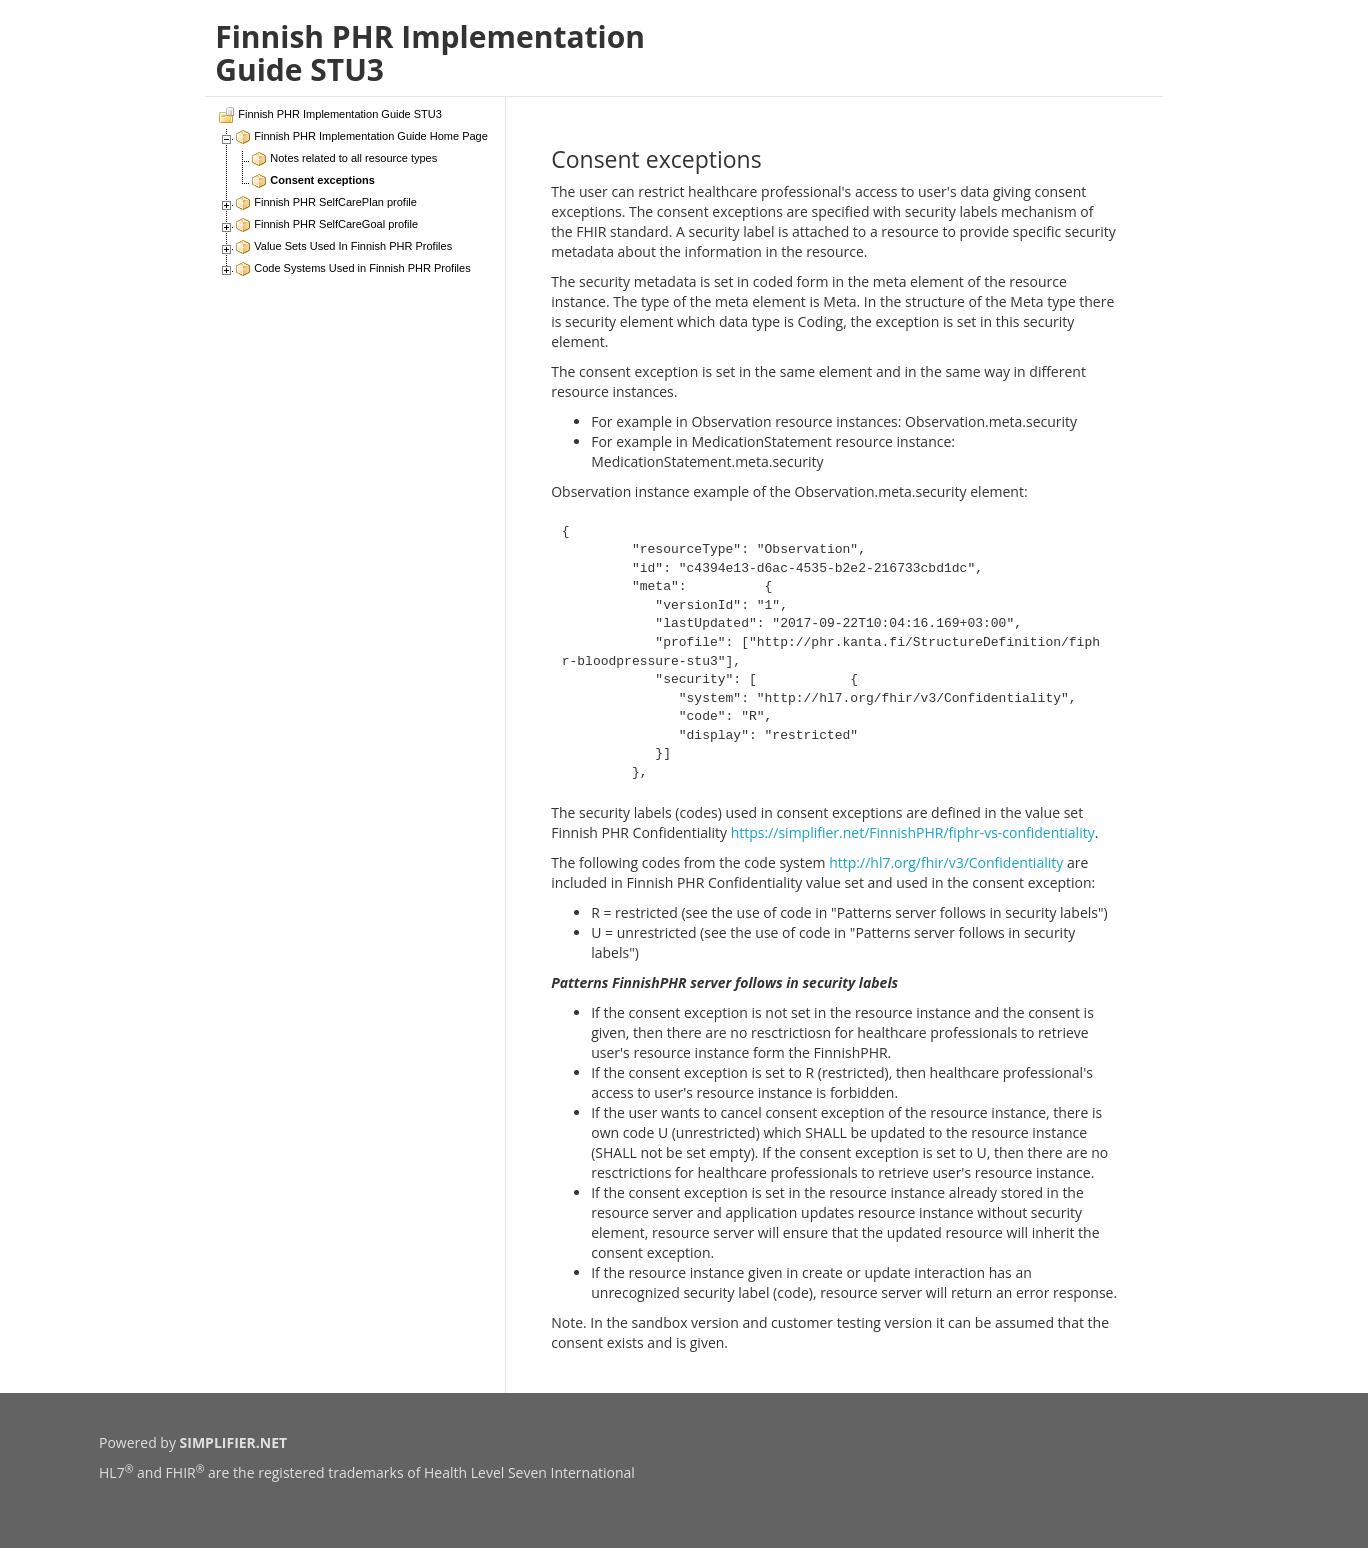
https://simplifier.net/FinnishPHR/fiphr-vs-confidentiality (913, 832)
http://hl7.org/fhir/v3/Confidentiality (946, 862)
